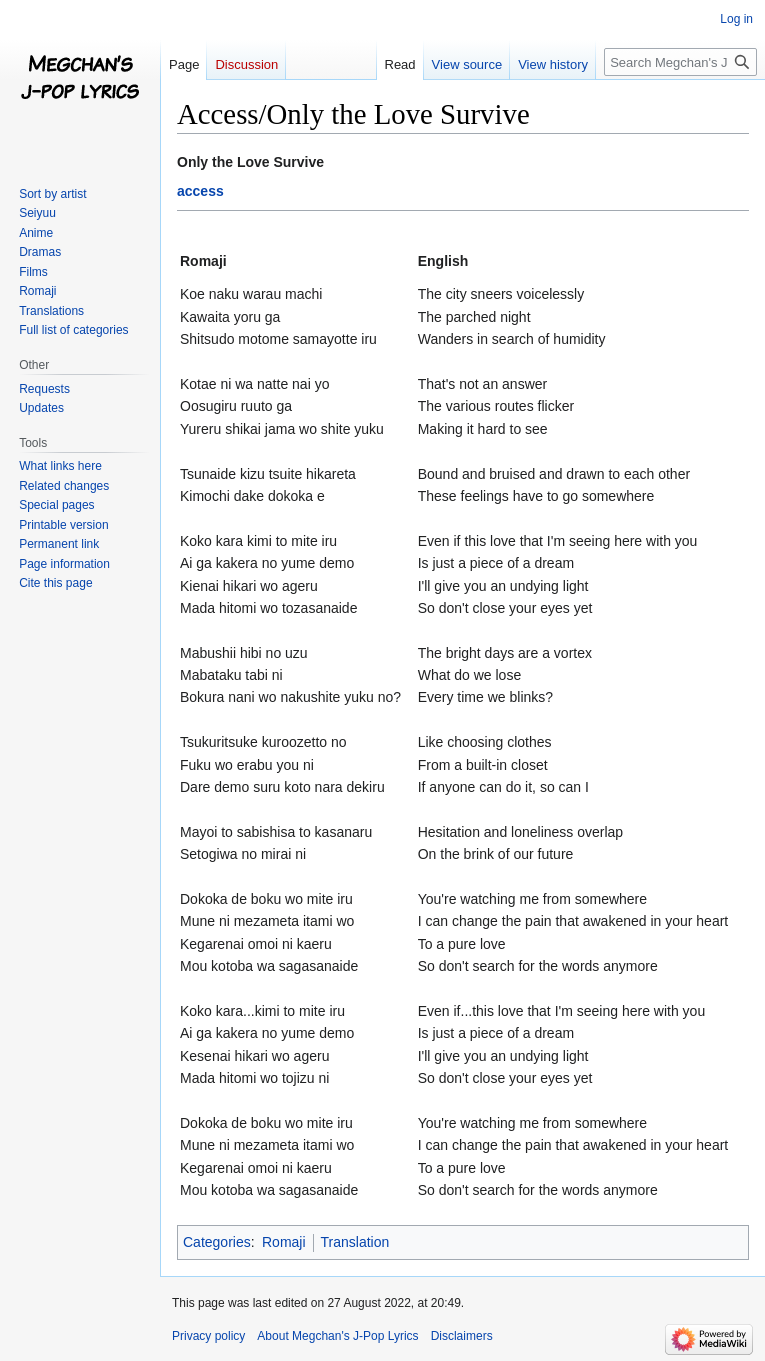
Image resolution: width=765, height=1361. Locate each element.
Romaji (284, 1242)
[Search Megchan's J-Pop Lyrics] (680, 62)
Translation (355, 1242)
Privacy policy (208, 1336)
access (200, 191)
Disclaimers (462, 1336)
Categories (217, 1242)
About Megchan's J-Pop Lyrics (337, 1336)
